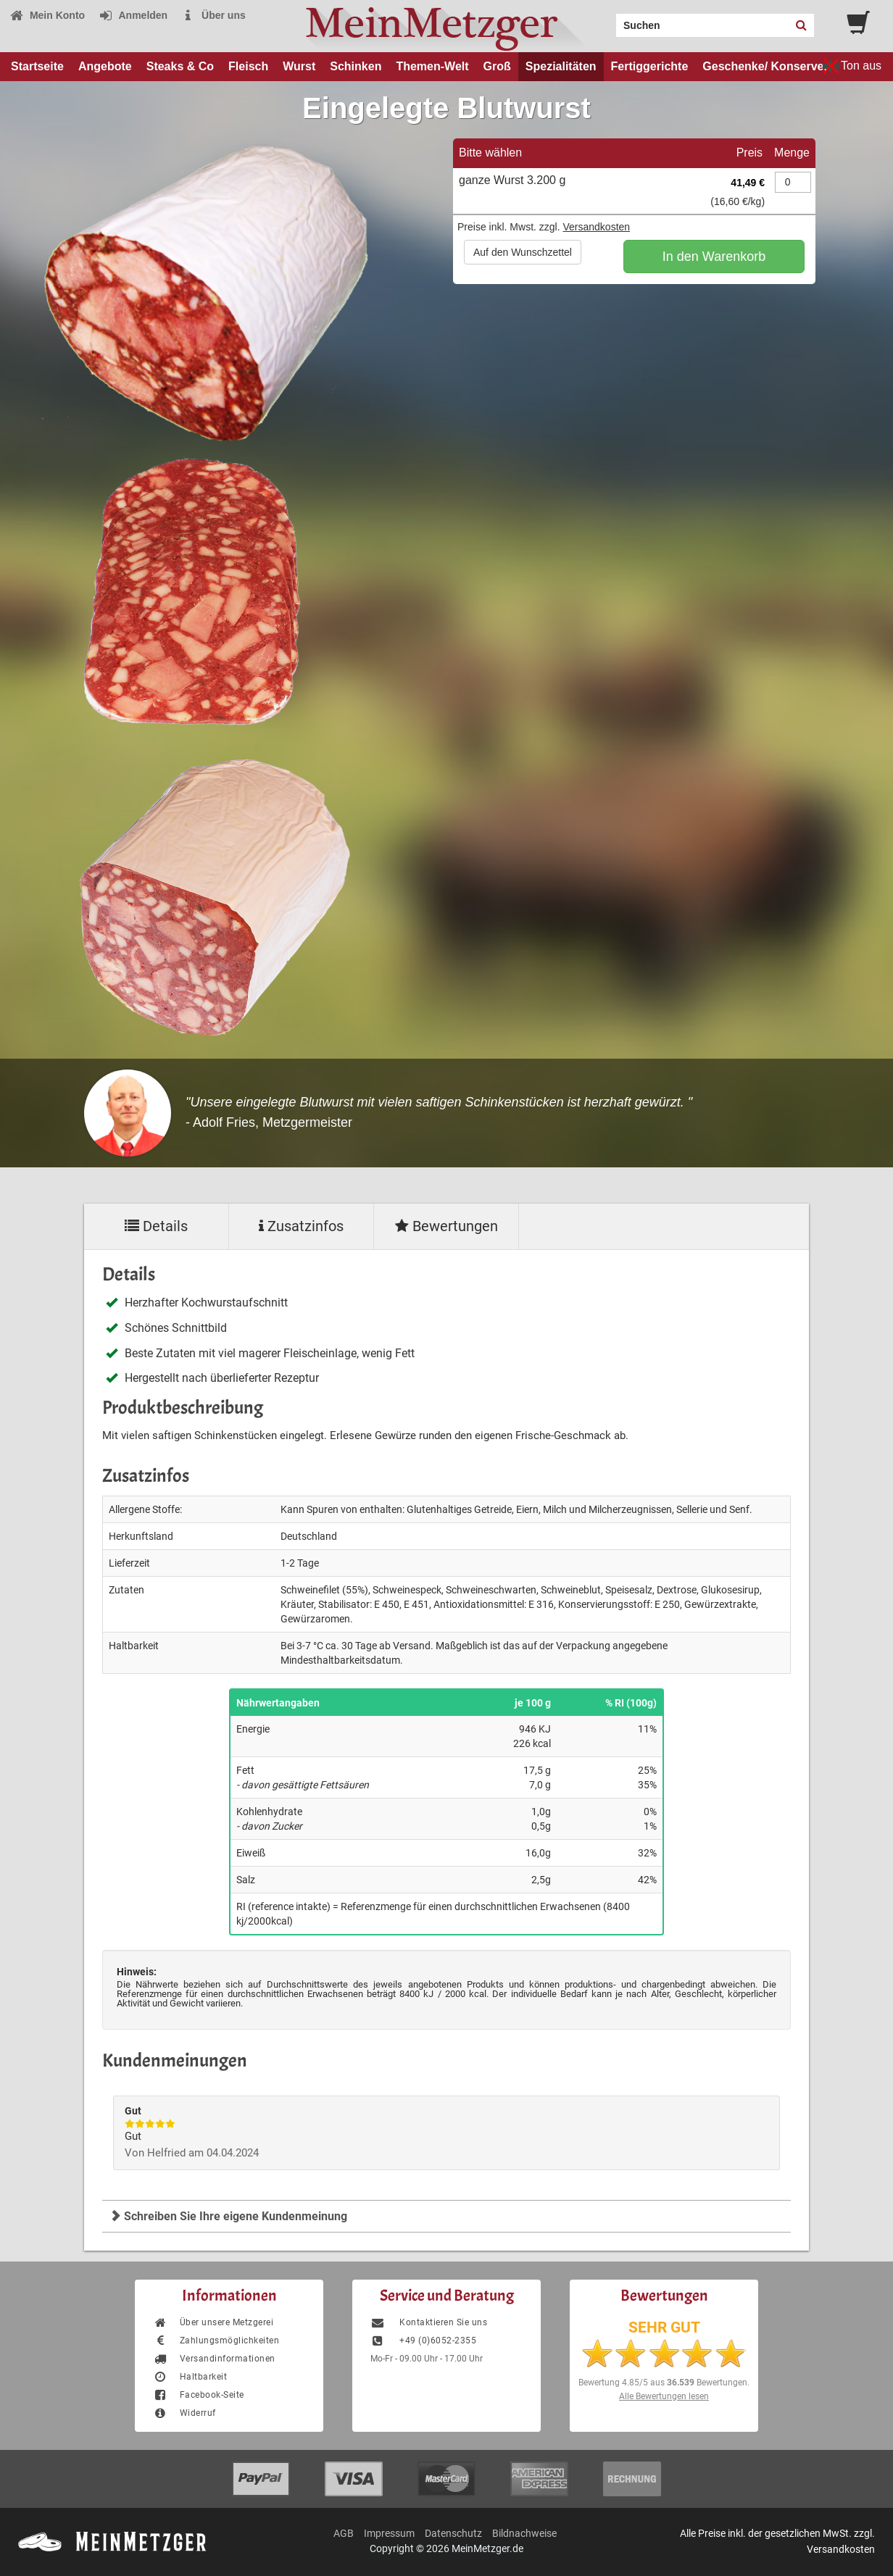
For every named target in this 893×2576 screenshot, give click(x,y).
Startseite (37, 66)
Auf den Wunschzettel (522, 252)
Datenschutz (453, 2533)
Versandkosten (596, 227)
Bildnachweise (524, 2533)
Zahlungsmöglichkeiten (216, 2340)
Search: (607, 20)
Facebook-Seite (198, 2395)
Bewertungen (446, 1226)
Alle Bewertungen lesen (664, 2396)
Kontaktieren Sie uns (428, 2322)
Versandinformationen (214, 2359)
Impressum (389, 2533)
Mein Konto (47, 15)
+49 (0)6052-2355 (423, 2340)
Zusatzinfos (301, 1226)
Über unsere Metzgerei (213, 2322)
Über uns (213, 15)
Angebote (105, 66)
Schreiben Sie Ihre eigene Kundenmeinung (228, 2216)
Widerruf (184, 2413)
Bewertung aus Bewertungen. (663, 2382)
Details (156, 1226)
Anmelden (133, 15)
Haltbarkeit (190, 2377)
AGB (343, 2533)
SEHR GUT (664, 2327)
